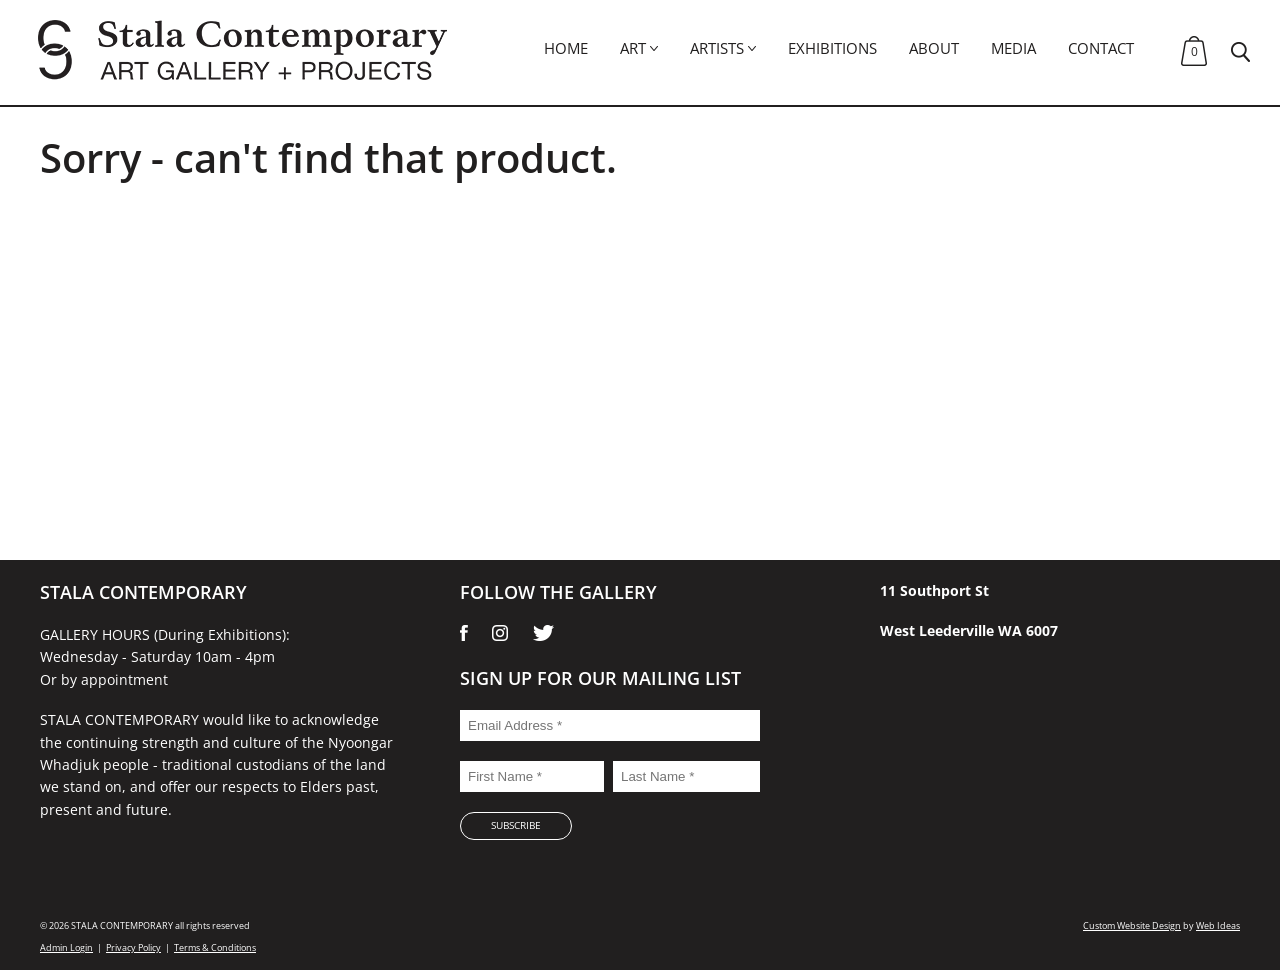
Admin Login (66, 947)
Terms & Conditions (215, 947)
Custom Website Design (1132, 925)
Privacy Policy (133, 947)
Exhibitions (832, 48)
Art (633, 48)
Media (1013, 48)
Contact (1101, 48)
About (934, 48)
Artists (717, 48)
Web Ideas (1218, 925)
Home (566, 48)
